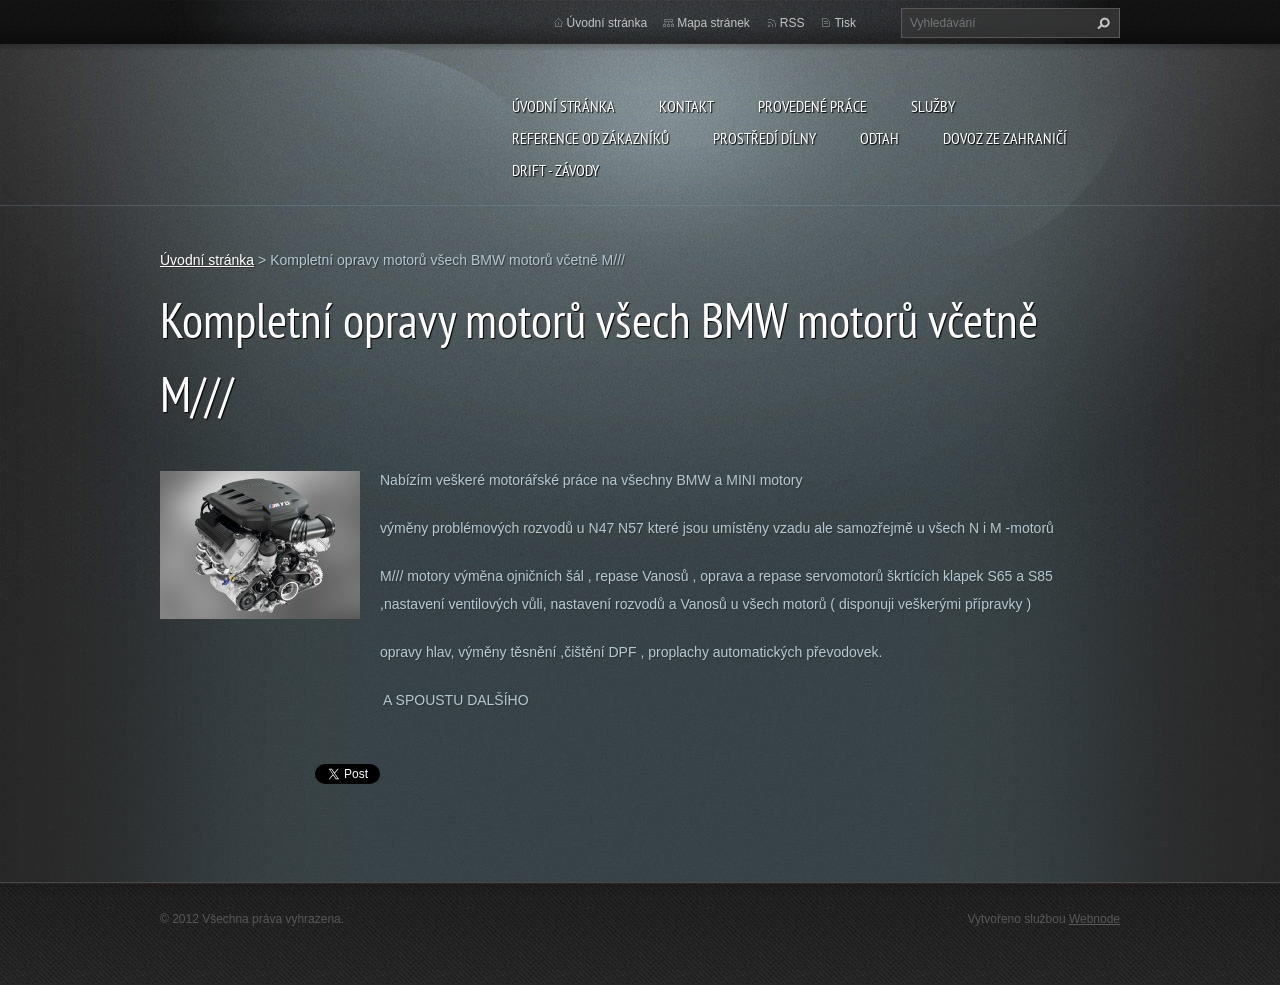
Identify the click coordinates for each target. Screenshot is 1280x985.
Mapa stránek (713, 23)
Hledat (1101, 23)
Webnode (1094, 919)
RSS (792, 23)
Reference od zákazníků (590, 138)
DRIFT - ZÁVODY (555, 170)
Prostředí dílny (764, 138)
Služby (933, 106)
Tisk (845, 23)
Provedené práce (812, 106)
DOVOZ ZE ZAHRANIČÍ (1005, 138)
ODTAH (879, 138)
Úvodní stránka (563, 106)
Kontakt (686, 106)
